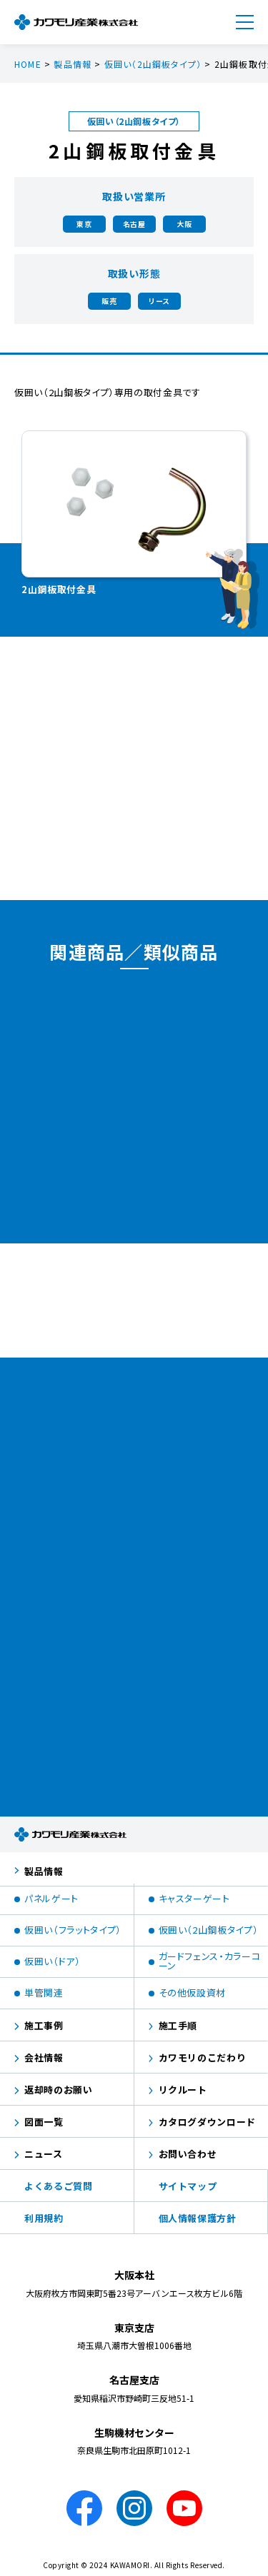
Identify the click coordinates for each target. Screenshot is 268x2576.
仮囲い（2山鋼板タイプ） (153, 64)
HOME (27, 64)
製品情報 (72, 64)
